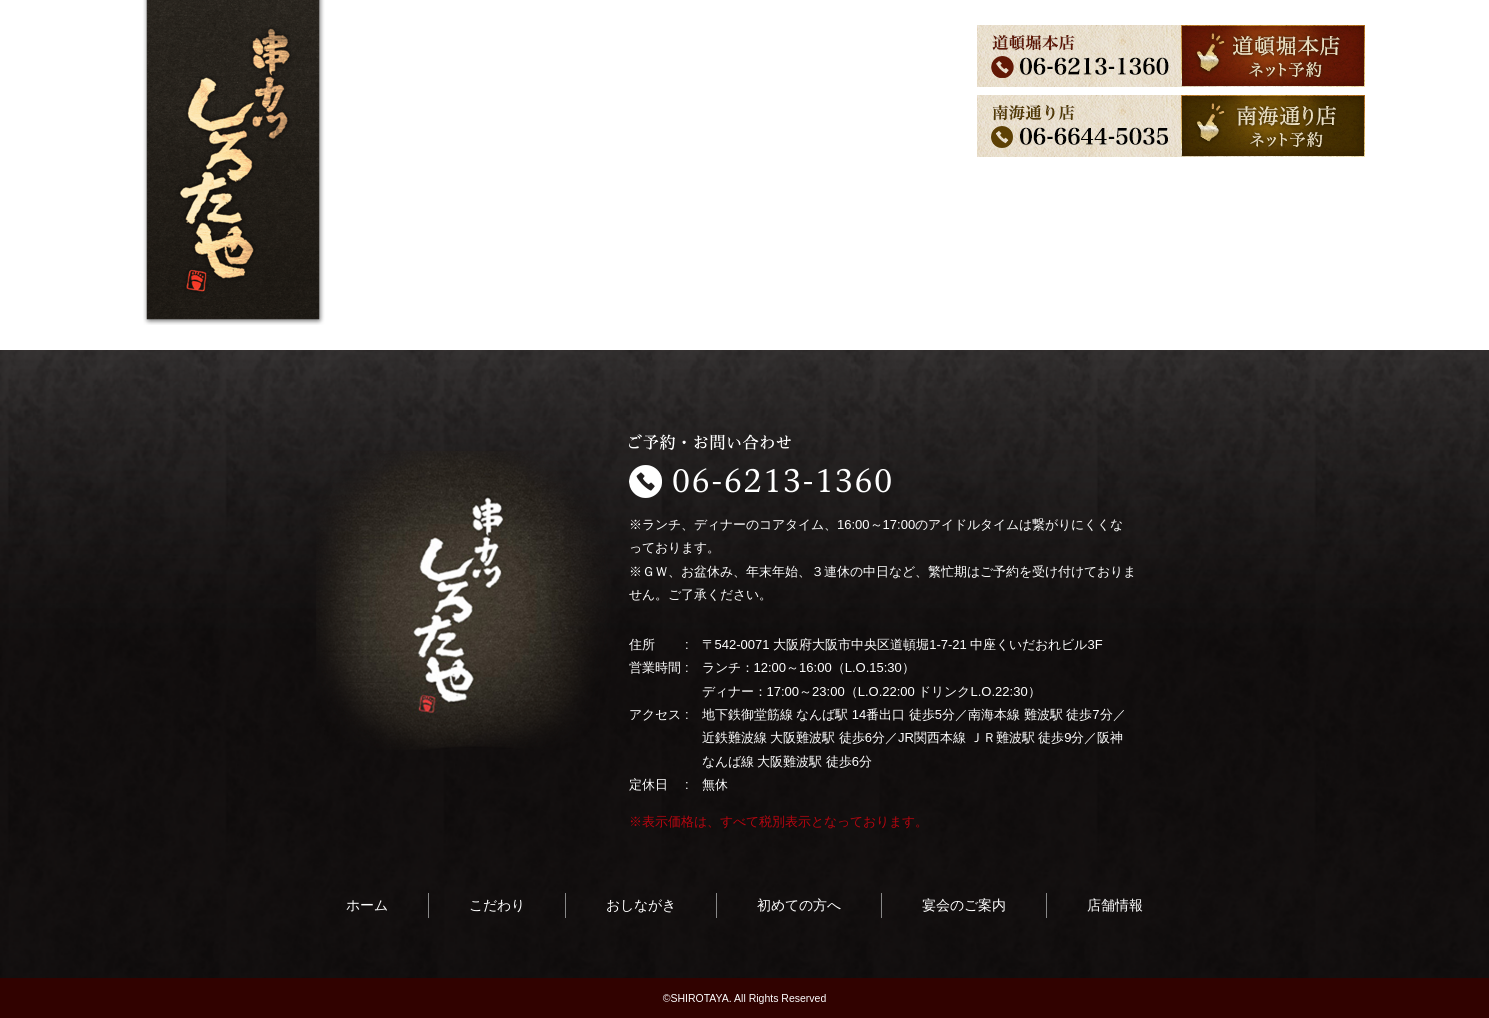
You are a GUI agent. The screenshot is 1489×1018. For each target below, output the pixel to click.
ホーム (380, 63)
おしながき (548, 63)
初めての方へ (653, 63)
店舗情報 (863, 63)
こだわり (457, 63)
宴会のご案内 (765, 63)
